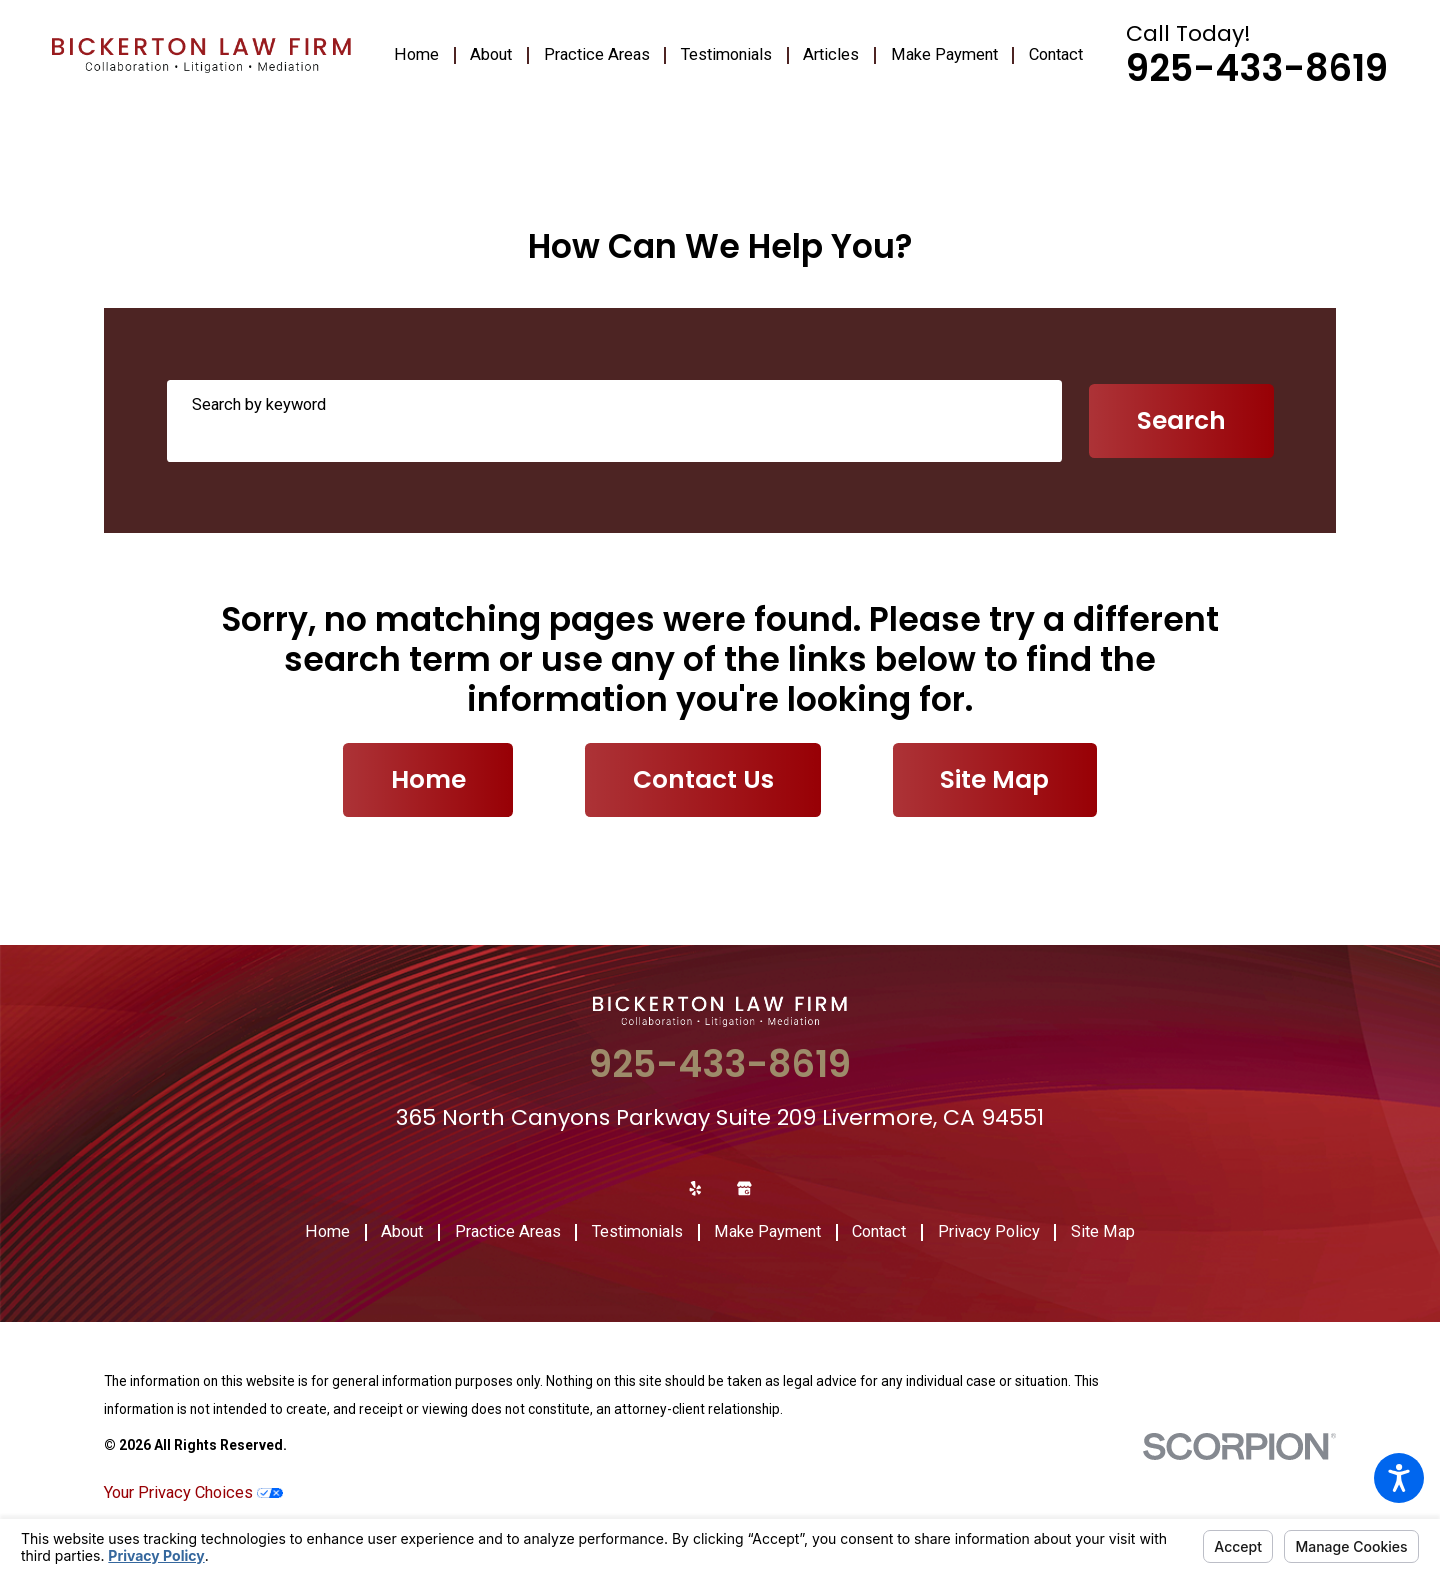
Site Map (994, 779)
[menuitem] (424, 55)
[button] (1399, 1478)
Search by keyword (259, 404)
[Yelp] (695, 1188)
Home (428, 779)
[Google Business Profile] (744, 1188)
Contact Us (703, 779)
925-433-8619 (1257, 69)
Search (1181, 420)
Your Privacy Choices (193, 1492)
